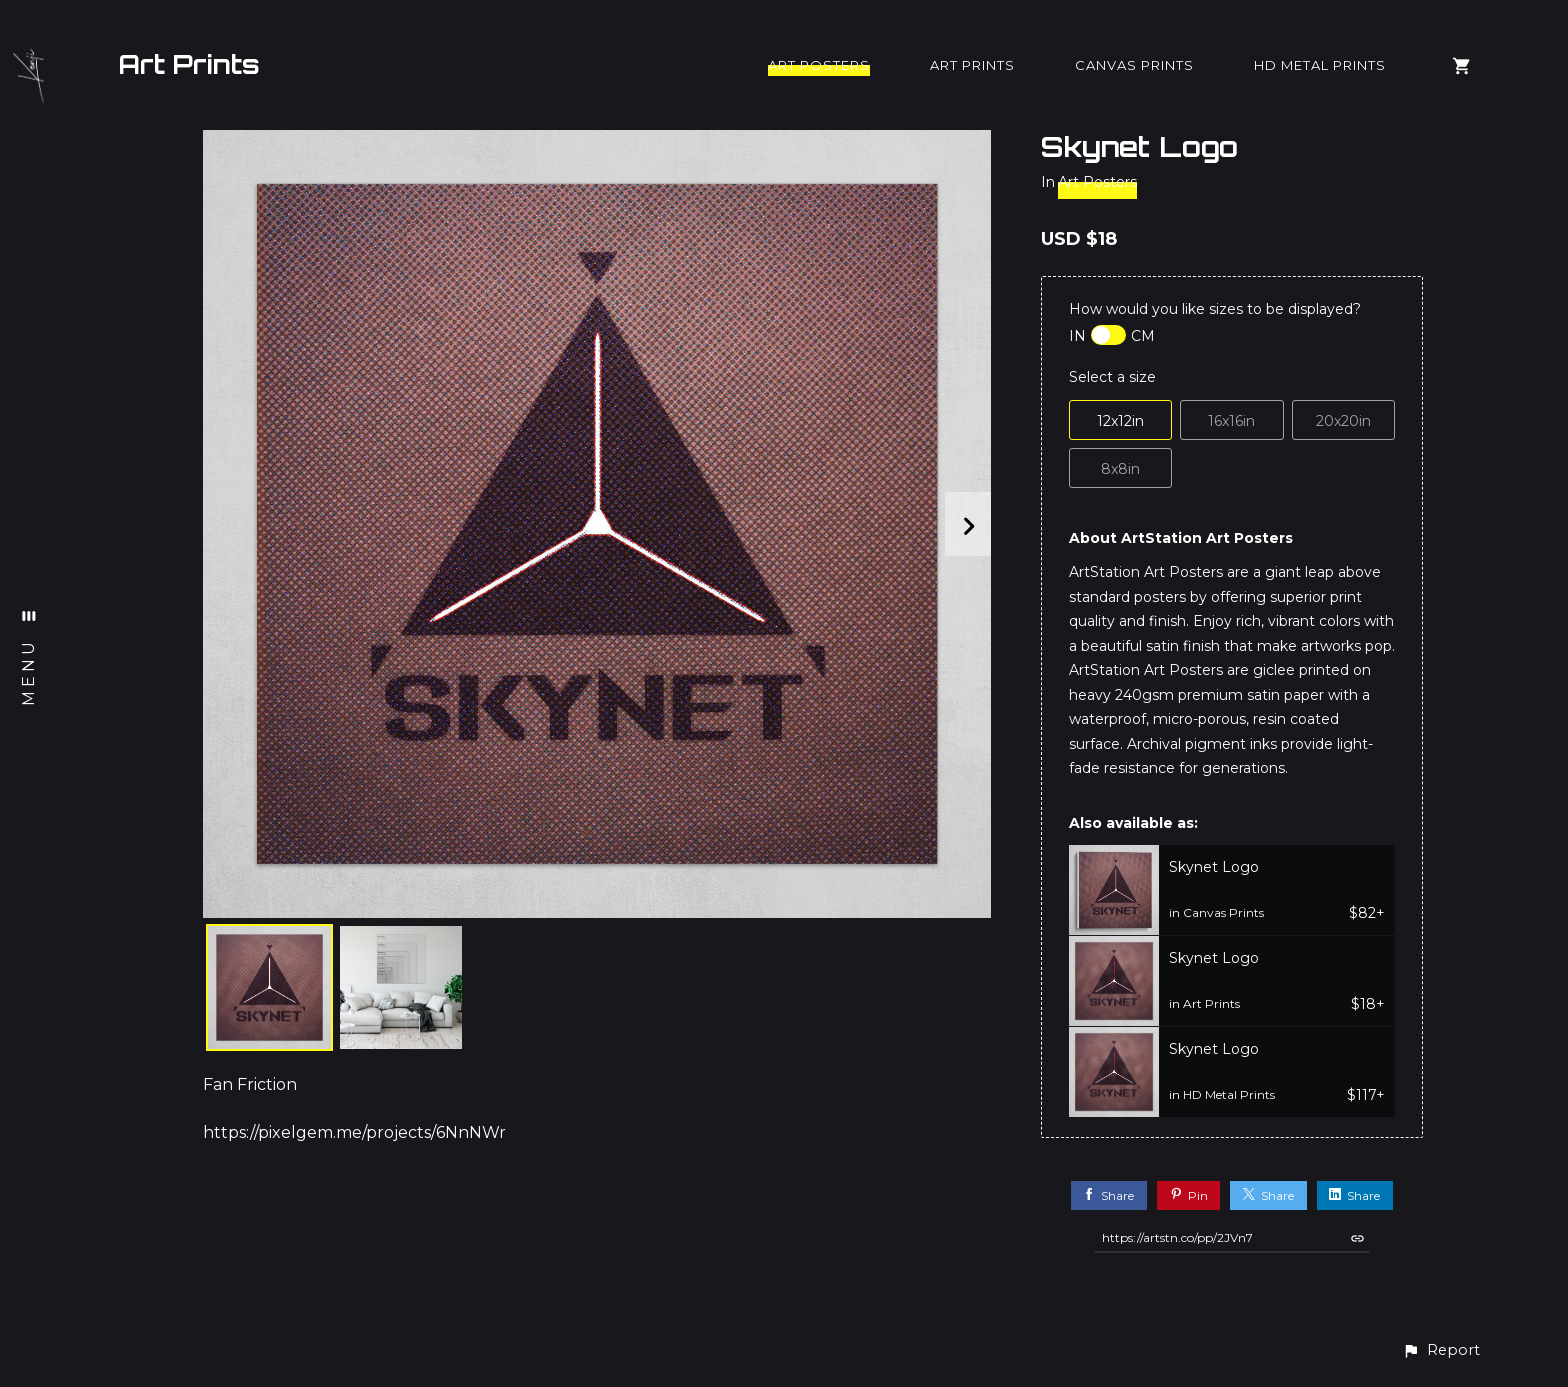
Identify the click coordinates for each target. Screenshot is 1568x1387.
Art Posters (819, 65)
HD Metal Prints (1320, 65)
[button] (1441, 1350)
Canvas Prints (1134, 65)
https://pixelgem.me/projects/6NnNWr (354, 1132)
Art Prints (189, 64)
